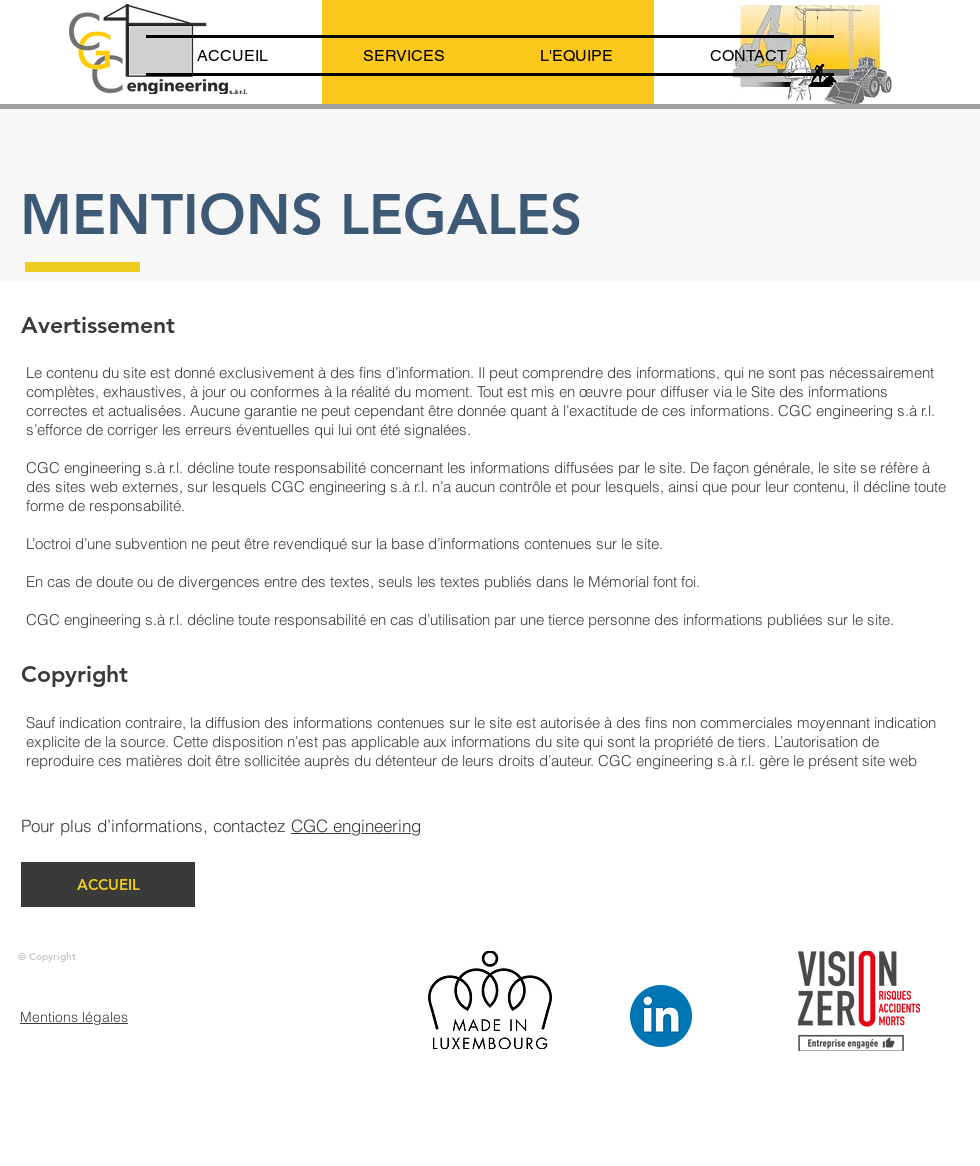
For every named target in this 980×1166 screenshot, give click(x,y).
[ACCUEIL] (108, 884)
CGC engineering (356, 825)
